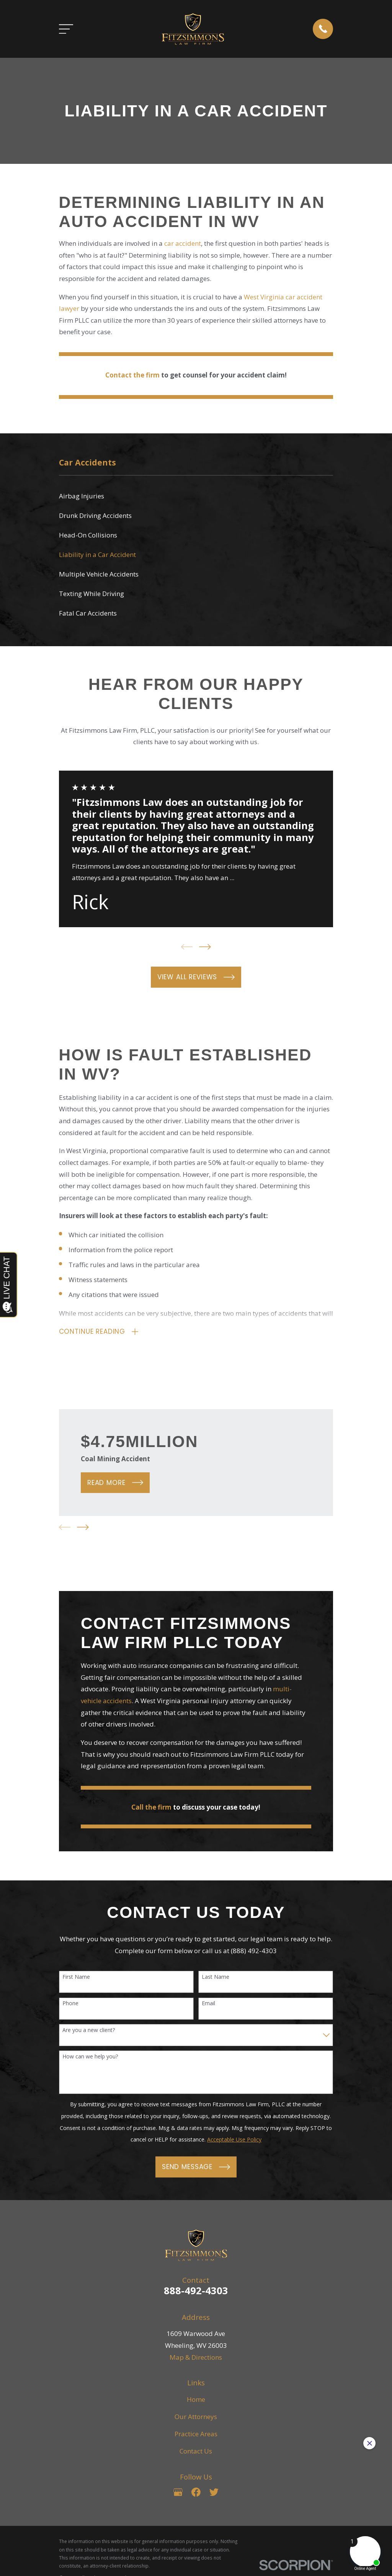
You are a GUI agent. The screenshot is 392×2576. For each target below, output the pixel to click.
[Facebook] (196, 2493)
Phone (70, 2004)
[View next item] (205, 947)
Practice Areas (196, 2435)
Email (208, 2004)
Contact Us (196, 2452)
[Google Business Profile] (178, 2493)
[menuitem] (196, 496)
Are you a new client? (88, 2031)
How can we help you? (90, 2058)
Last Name (215, 1978)
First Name (76, 1978)
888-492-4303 (196, 2291)
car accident (182, 243)
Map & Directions (196, 2358)
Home (196, 2400)
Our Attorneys (196, 2417)
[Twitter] (214, 2493)
